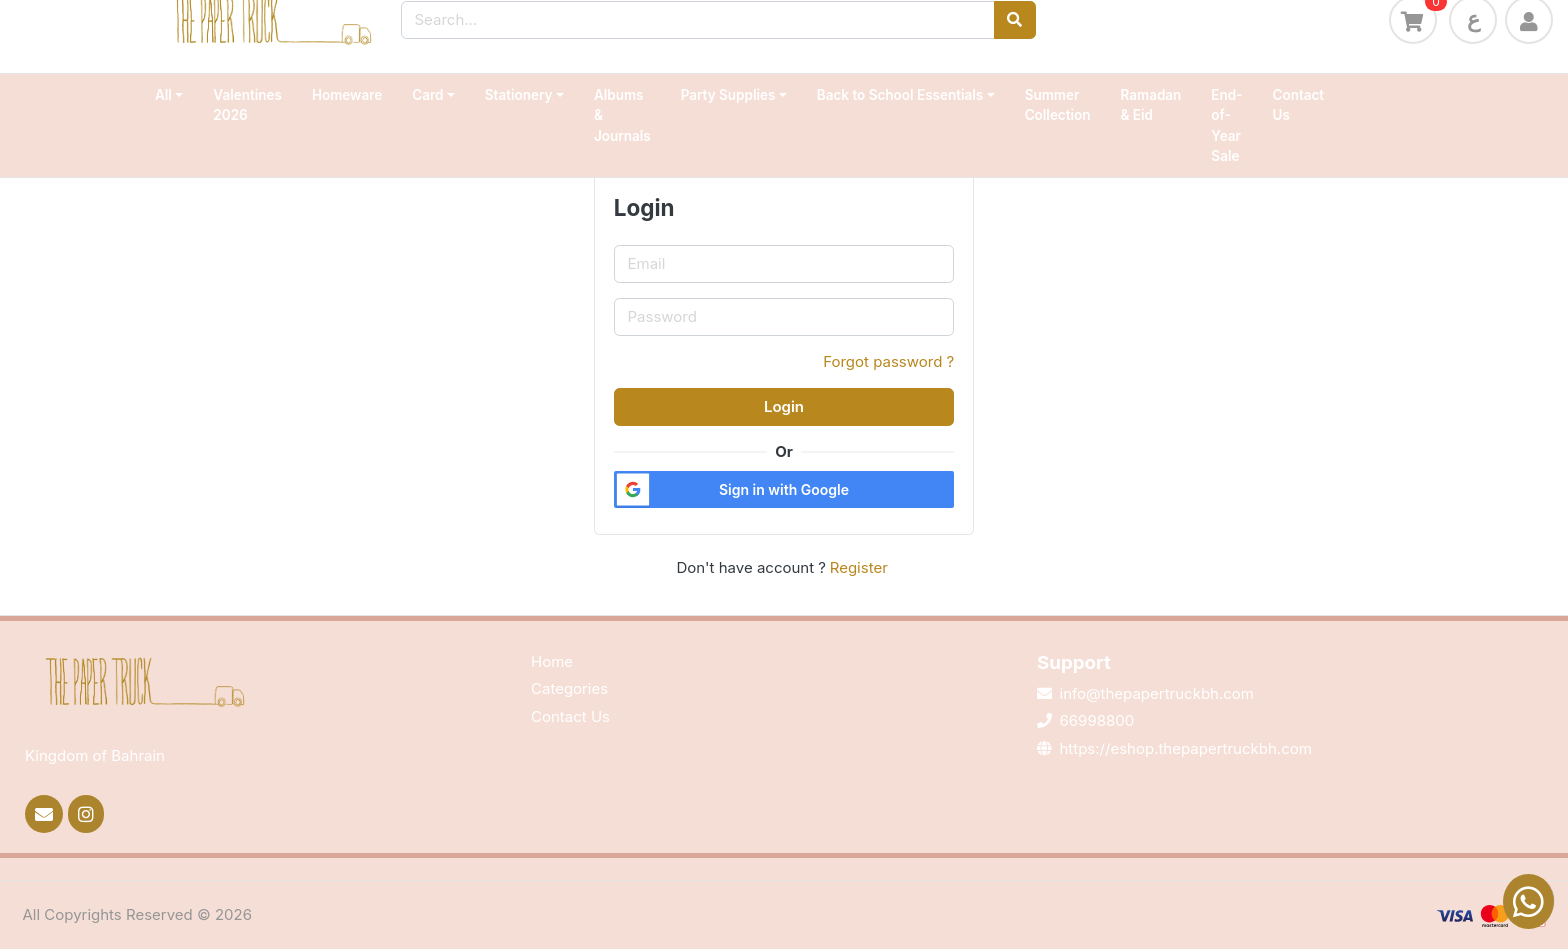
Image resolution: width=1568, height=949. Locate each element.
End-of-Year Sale (1226, 125)
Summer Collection (1058, 105)
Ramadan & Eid (1151, 105)
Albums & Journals (622, 115)
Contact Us (1299, 105)
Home (552, 661)
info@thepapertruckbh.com (1157, 693)
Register (859, 567)
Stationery (519, 95)
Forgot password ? (888, 361)
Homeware (347, 95)
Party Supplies (728, 95)
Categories (569, 688)
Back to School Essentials (900, 95)
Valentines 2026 (247, 105)
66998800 (1097, 720)
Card (427, 95)
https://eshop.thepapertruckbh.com (1186, 748)
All (163, 95)
